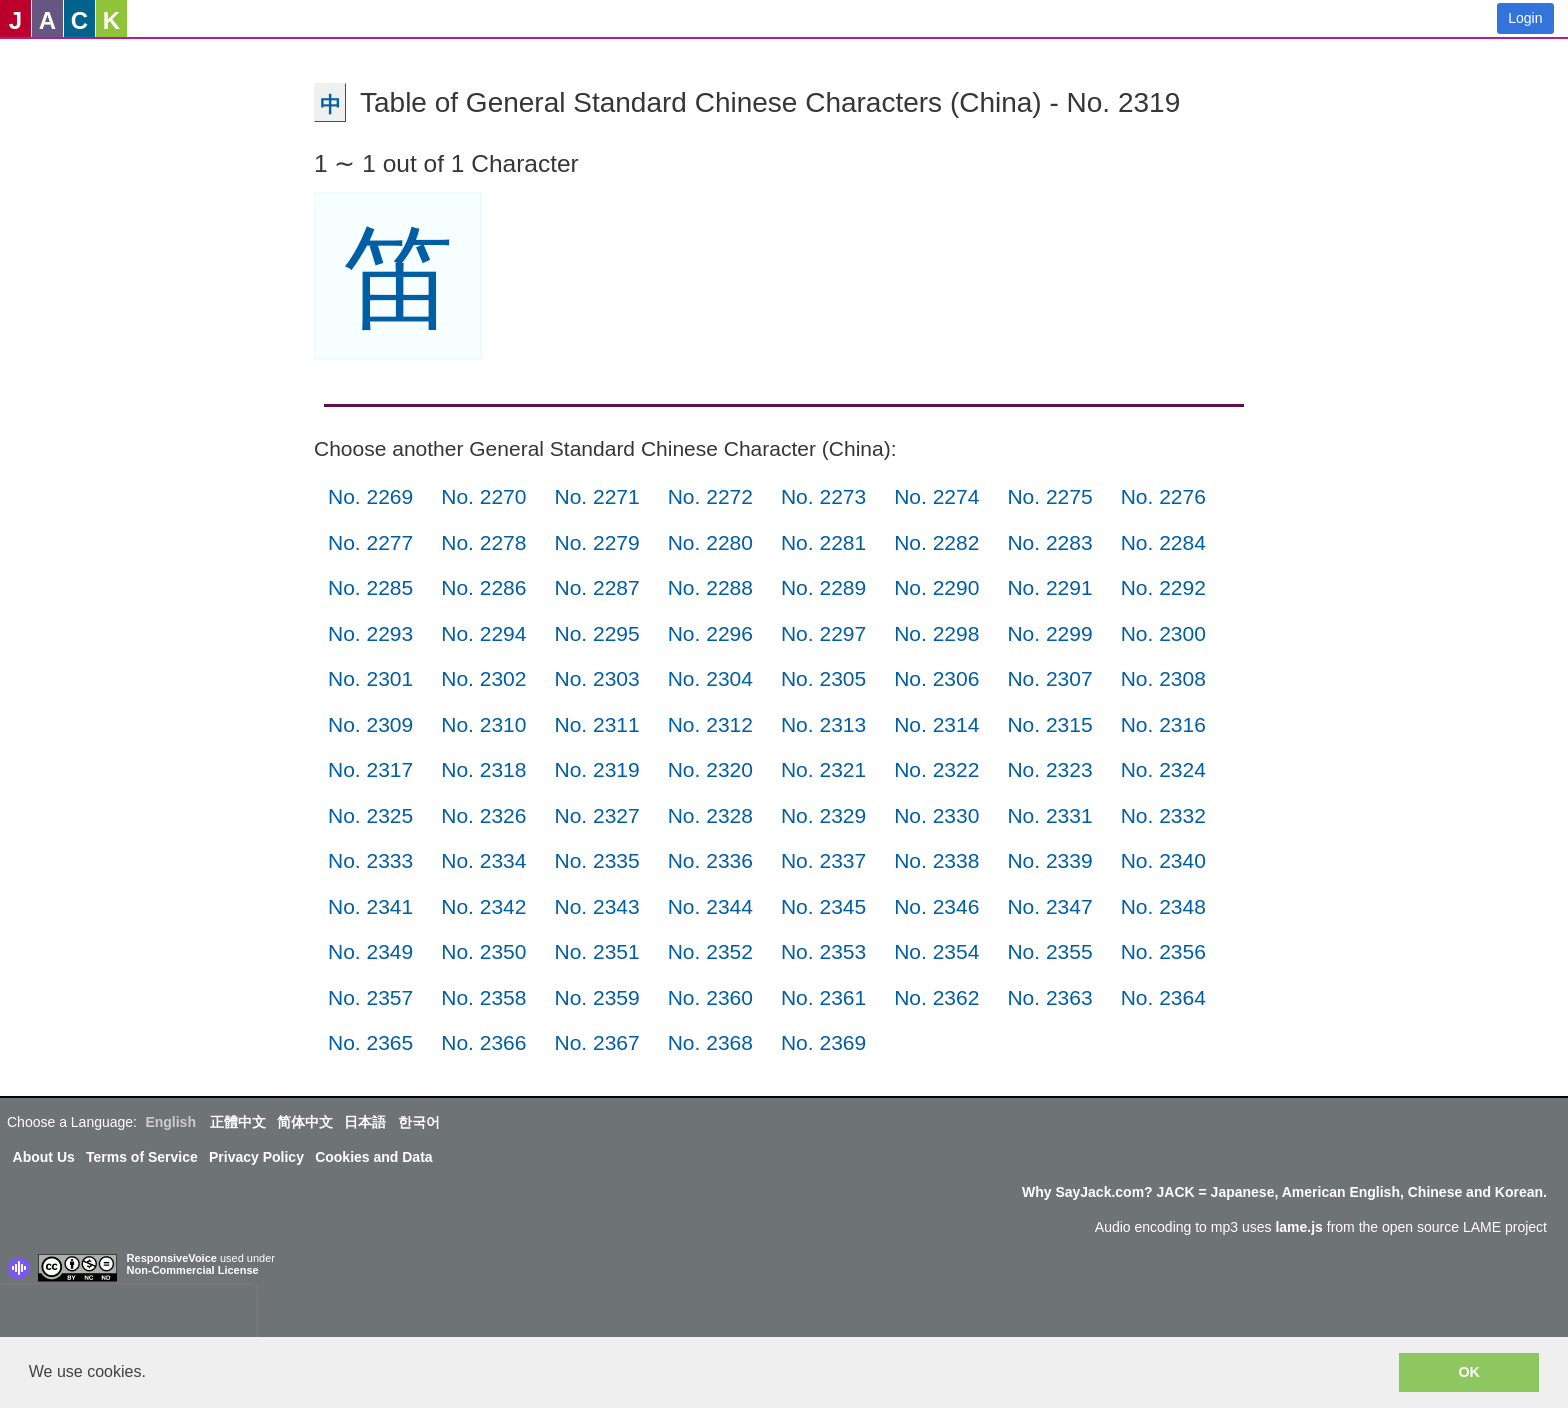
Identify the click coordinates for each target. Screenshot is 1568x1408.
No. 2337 (823, 860)
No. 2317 (370, 769)
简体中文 (305, 1122)
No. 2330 (936, 815)
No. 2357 (370, 997)
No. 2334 (483, 860)
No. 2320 (710, 769)
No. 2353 (823, 951)
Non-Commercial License (193, 1270)
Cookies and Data (373, 1157)
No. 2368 (710, 1042)
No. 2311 (596, 724)
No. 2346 (936, 906)
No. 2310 (483, 724)
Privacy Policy (256, 1157)
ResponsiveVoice (172, 1258)
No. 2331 (1049, 815)
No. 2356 (1163, 951)
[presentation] (128, 1315)
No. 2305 (823, 678)
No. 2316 (1163, 724)
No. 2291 (1049, 587)
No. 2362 (936, 997)
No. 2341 (370, 906)
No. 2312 (710, 724)
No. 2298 (936, 633)
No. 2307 (1049, 678)
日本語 (365, 1122)
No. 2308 (1163, 678)
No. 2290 (936, 587)
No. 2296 (710, 633)
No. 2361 (823, 997)
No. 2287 (596, 587)
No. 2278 (483, 542)
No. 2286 (483, 587)
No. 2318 (483, 769)
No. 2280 (710, 542)
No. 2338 (936, 860)
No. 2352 (710, 951)
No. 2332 (1163, 815)
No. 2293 (370, 633)
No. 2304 (710, 678)
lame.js (1298, 1227)
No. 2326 (483, 815)
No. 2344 (710, 906)
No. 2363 (1049, 997)
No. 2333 (370, 860)
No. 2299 (1049, 633)
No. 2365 (370, 1042)
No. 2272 (710, 496)
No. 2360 (710, 997)
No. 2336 (710, 860)
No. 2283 (1049, 542)
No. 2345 (823, 906)
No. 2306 (936, 678)
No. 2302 (483, 678)
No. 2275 (1049, 496)
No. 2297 (823, 633)
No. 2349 (370, 951)
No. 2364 (1163, 997)
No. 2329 (823, 815)
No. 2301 (370, 678)
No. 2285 (370, 587)
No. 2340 (1163, 860)
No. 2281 (823, 542)
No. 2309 (370, 724)
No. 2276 (1163, 496)
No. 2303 (596, 678)
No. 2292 (1163, 587)
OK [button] (1469, 1372)
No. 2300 (1163, 633)
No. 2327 (596, 815)
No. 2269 (370, 496)
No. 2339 (1049, 860)
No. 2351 (596, 951)
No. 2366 (483, 1042)
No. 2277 (370, 542)
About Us (44, 1157)
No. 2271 (596, 496)
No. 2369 (823, 1042)
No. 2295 (596, 633)
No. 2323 (1049, 769)
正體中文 (238, 1122)
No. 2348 (1163, 906)
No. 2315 (1049, 724)
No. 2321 (823, 769)
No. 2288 (710, 587)
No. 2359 (596, 997)
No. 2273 (823, 496)
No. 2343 (596, 906)
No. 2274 (936, 496)
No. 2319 (596, 769)
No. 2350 (483, 951)
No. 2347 (1049, 906)
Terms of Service (142, 1157)
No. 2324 (1163, 769)
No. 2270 (483, 496)
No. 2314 (936, 724)
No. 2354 (936, 951)
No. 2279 (596, 542)
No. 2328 (710, 815)
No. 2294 (483, 633)
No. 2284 (1163, 542)
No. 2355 (1049, 951)
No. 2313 (823, 724)
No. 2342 (483, 906)
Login (1525, 18)
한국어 (419, 1122)
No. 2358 (483, 997)
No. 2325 (370, 815)
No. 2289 (823, 587)
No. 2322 (936, 769)
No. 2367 (596, 1042)
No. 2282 (936, 542)
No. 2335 (596, 860)
